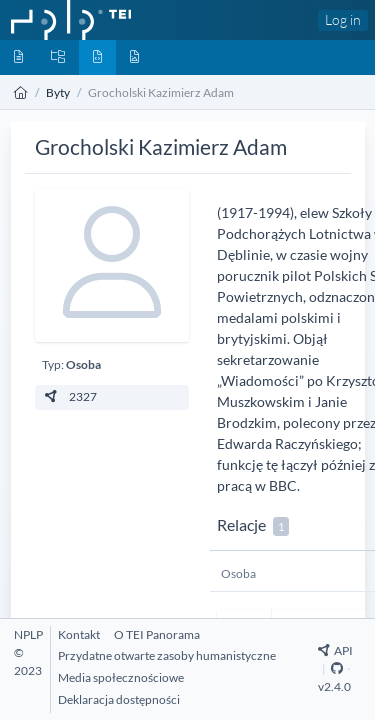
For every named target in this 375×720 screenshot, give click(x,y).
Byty (58, 92)
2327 (69, 396)
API (335, 650)
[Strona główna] (21, 92)
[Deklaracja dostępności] (119, 699)
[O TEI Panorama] (157, 634)
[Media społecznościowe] (121, 677)
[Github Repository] (337, 668)
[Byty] (97, 57)
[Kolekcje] (58, 57)
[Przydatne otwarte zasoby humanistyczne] (167, 655)
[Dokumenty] (18, 57)
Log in (343, 19)
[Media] (134, 57)
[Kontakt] (79, 634)
